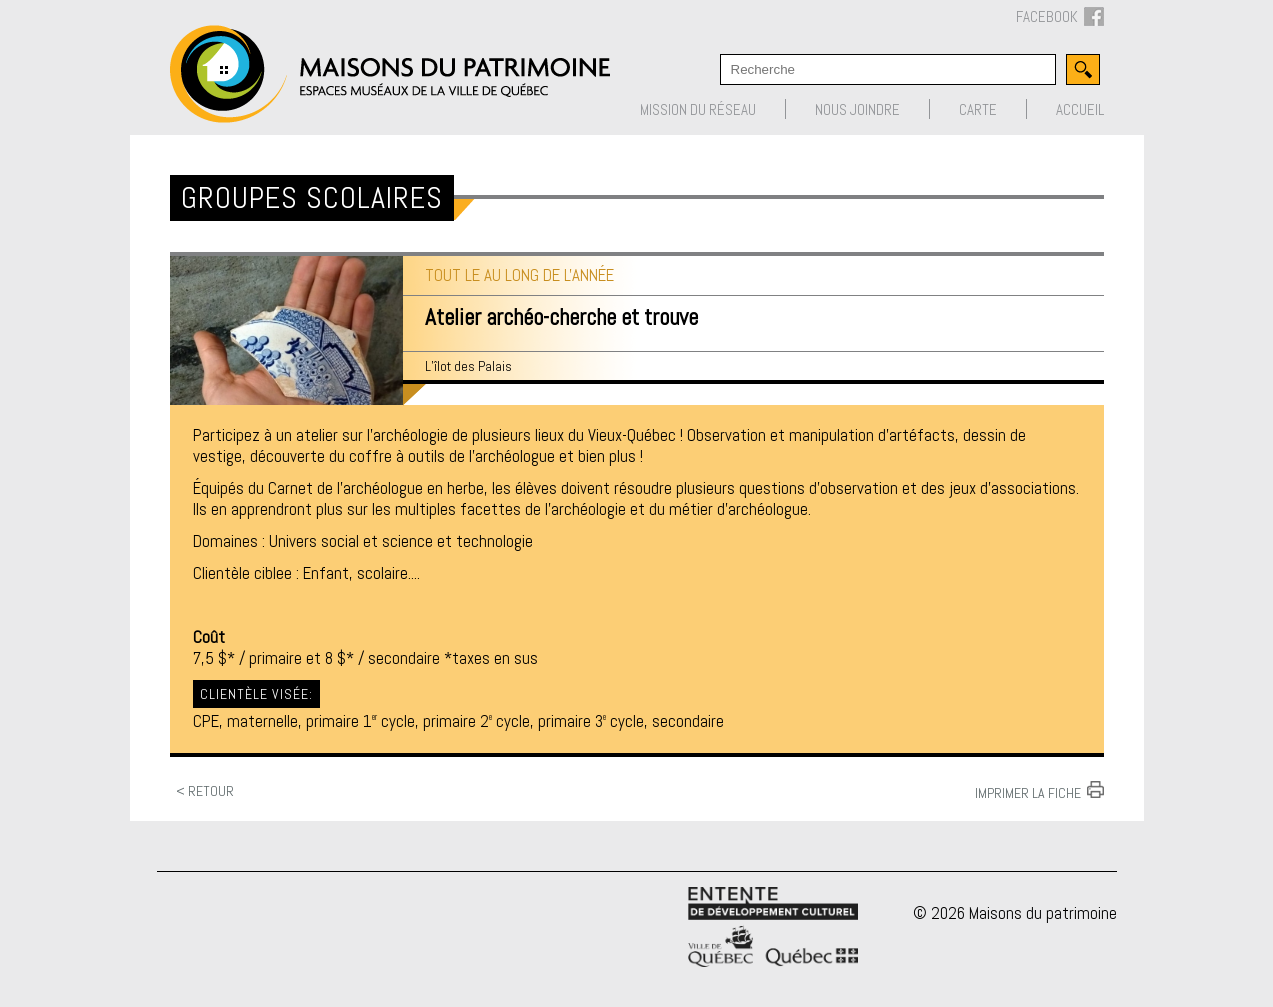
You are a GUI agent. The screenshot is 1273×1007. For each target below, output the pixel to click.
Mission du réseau (698, 109)
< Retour (205, 791)
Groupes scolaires (312, 198)
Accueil (1080, 109)
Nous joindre (857, 109)
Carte (978, 109)
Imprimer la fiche (1028, 792)
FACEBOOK (1060, 17)
